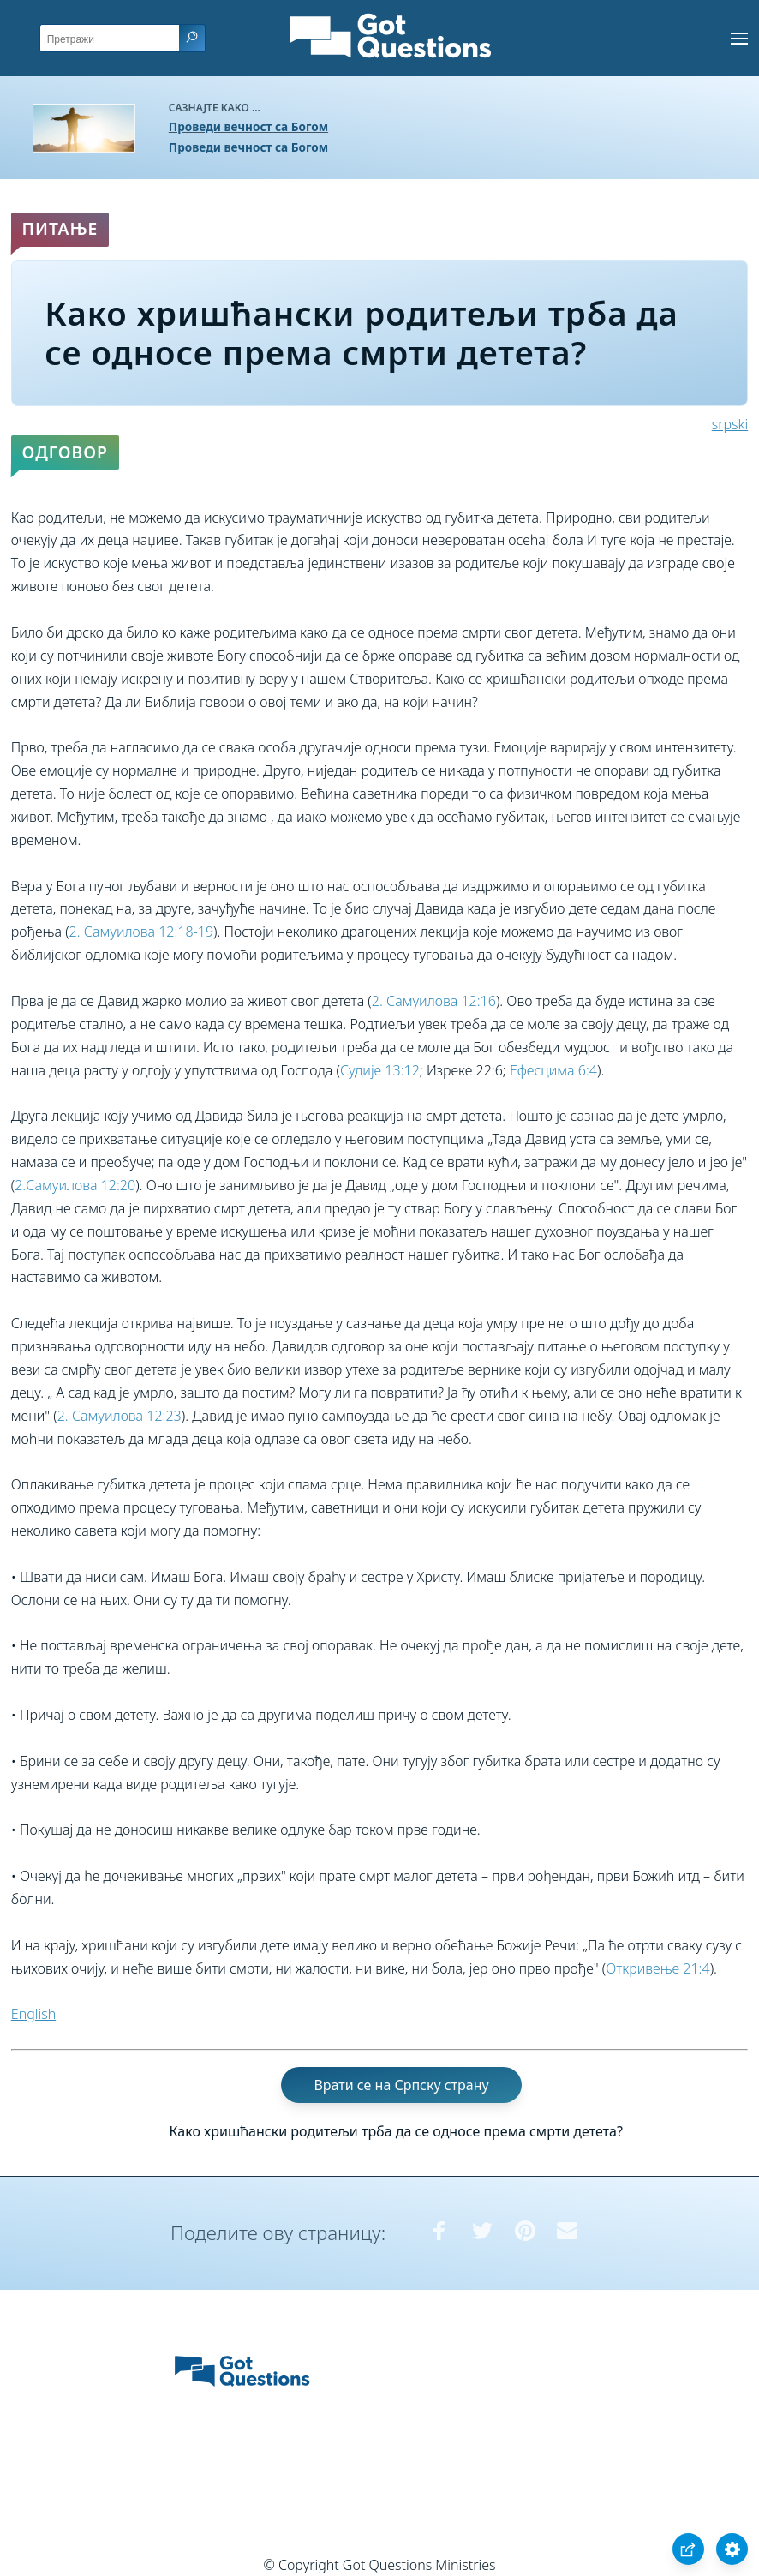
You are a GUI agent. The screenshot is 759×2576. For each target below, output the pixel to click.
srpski (730, 424)
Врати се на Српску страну (401, 2085)
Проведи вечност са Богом (248, 126)
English (33, 2013)
